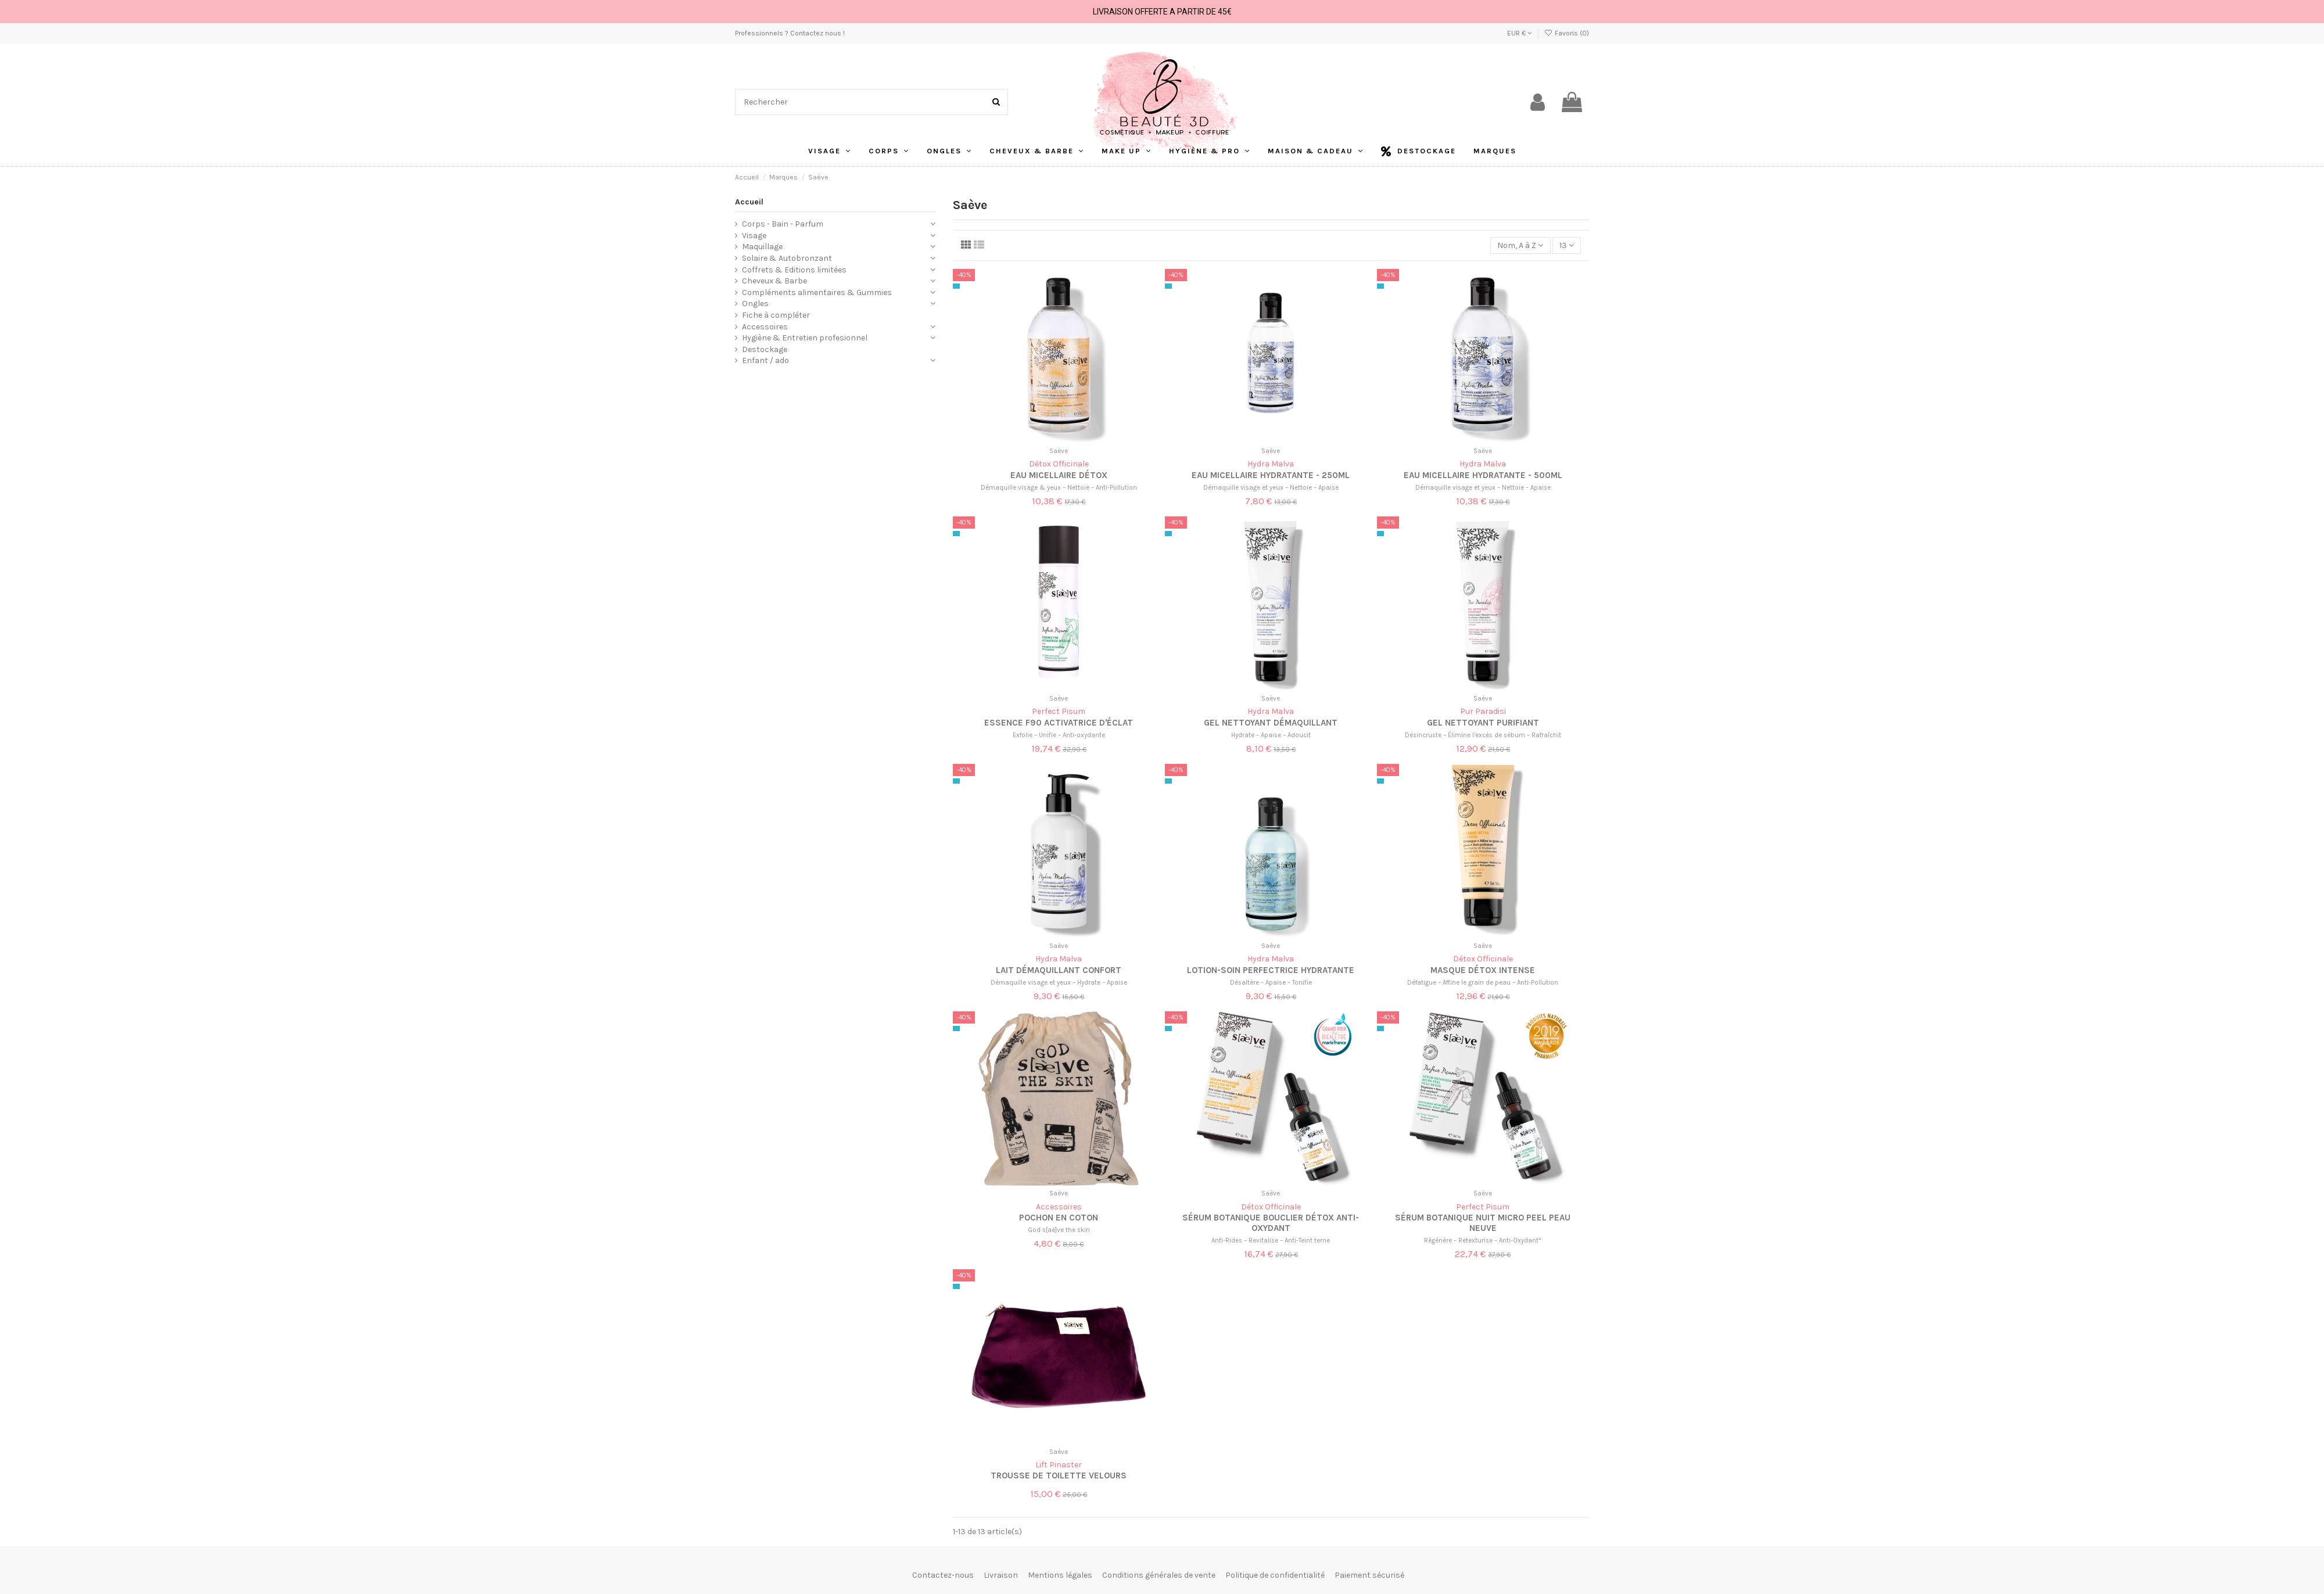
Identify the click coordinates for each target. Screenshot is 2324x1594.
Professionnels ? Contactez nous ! (790, 33)
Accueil (749, 202)
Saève (1058, 451)
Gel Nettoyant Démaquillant (1270, 722)
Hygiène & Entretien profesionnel (804, 338)
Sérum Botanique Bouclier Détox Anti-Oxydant (1270, 1222)
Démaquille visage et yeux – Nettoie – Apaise (1271, 487)
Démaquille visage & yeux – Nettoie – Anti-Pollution (1059, 487)
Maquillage (762, 247)
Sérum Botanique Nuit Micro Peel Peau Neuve (1482, 1222)
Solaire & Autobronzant (787, 258)
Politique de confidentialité (1275, 1575)
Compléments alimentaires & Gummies (817, 292)
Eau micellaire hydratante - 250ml (1271, 475)
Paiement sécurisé (1369, 1575)
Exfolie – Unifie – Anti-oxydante (1059, 735)
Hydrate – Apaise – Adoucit (1271, 735)
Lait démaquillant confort (1058, 970)
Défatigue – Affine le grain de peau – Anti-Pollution (1482, 982)
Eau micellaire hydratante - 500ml (1483, 475)
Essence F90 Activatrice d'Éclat (1058, 722)
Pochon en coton (1058, 1217)
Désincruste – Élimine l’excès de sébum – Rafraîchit (1483, 735)
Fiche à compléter (776, 315)
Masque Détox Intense (1482, 970)
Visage (754, 235)
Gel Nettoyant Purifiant (1483, 722)
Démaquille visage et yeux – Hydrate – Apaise (1059, 982)
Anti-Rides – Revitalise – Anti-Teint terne (1270, 1240)
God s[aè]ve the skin (1059, 1230)
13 (1566, 245)
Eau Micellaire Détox (1058, 475)
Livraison (1001, 1575)
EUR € (1519, 33)
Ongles (755, 303)
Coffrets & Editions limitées (794, 270)
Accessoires (765, 327)
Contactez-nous (943, 1575)
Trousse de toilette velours (1059, 1475)
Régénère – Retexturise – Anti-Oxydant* (1482, 1240)
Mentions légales (1060, 1575)
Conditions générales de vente (1158, 1575)
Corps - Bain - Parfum (782, 224)
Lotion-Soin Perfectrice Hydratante (1270, 970)
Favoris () (1566, 33)
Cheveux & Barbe (774, 281)
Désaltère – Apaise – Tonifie (1271, 982)
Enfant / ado (765, 360)
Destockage (764, 349)
